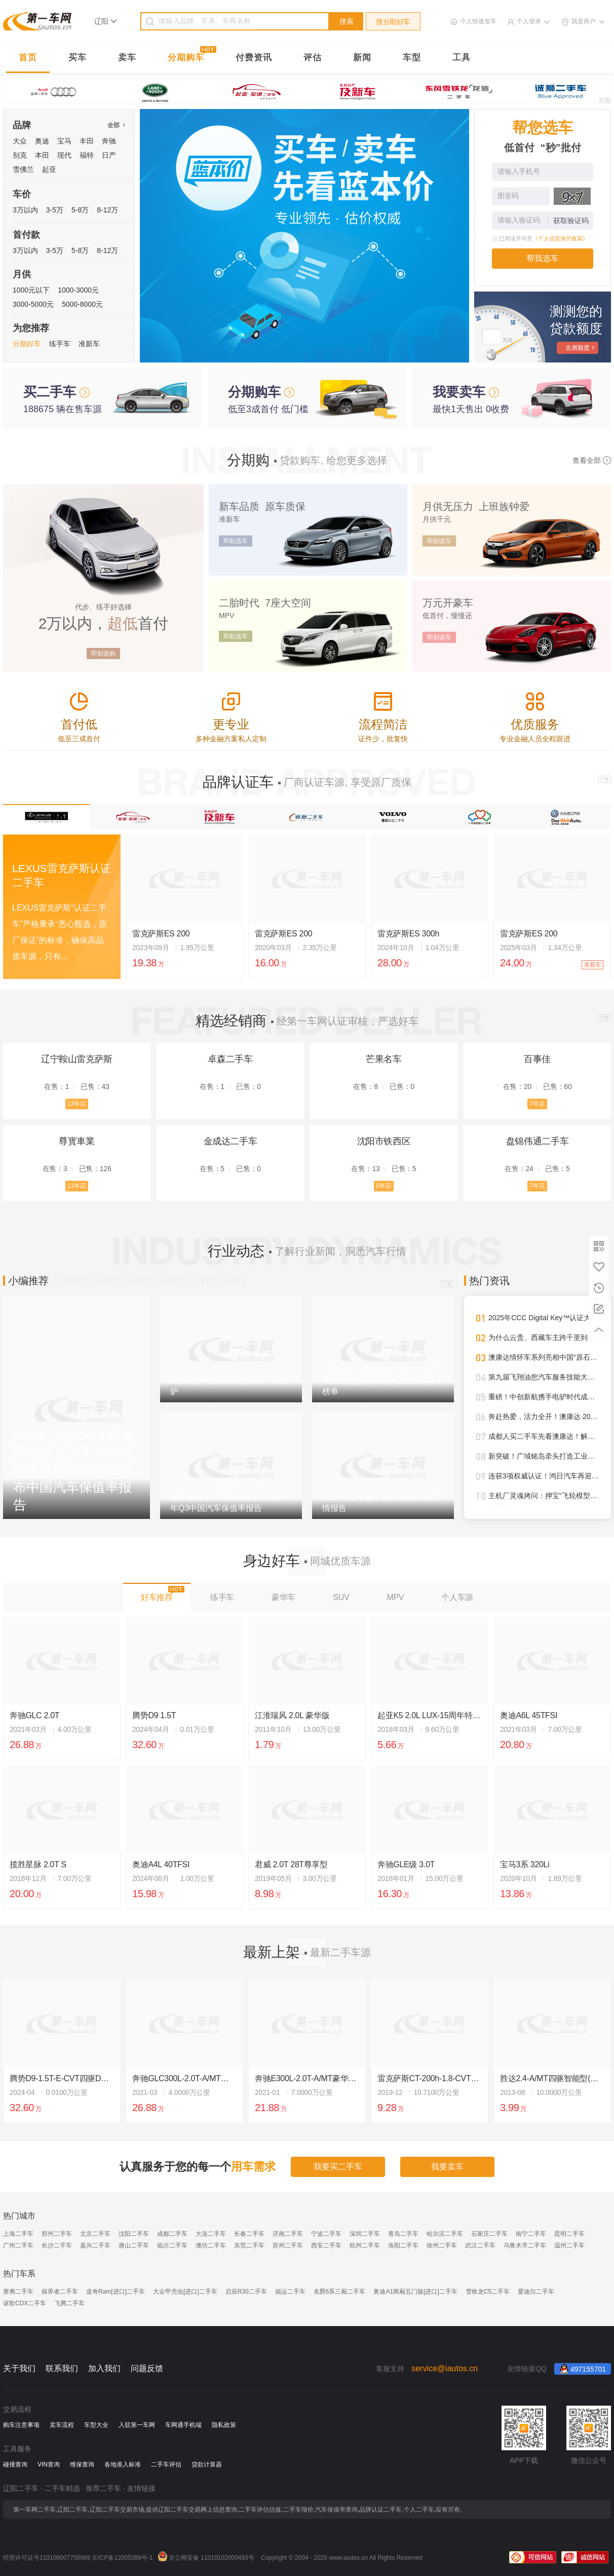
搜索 (346, 21)
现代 (64, 155)
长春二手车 (249, 2233)
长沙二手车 (57, 2245)
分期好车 (27, 344)
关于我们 (19, 2368)
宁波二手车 (326, 2233)
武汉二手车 (480, 2245)
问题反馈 (147, 2368)
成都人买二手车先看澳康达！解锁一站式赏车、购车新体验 (543, 1436)
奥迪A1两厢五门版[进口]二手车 (415, 2291)
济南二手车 (288, 2233)
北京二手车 (95, 2233)
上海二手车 (18, 2233)
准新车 (89, 344)
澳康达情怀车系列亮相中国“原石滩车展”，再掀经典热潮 (543, 1357)
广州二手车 (18, 2245)
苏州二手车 (288, 2245)
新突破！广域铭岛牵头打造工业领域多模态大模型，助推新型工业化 (543, 1456)
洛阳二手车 (403, 2245)
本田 (42, 155)
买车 (77, 57)
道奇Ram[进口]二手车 (115, 2291)
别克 (20, 155)
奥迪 (42, 141)
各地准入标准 (122, 2464)
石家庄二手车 (489, 2233)
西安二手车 (326, 2245)
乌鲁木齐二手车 (525, 2245)
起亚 (49, 169)
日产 (109, 155)
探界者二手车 (60, 2291)
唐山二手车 (134, 2245)
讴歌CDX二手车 (24, 2303)
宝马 (64, 141)
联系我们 (62, 2368)
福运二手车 (290, 2291)
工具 (461, 57)
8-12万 (107, 210)
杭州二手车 (365, 2245)
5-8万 (80, 210)
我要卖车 (447, 2166)
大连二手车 (211, 2233)
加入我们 (104, 2368)
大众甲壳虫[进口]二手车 (185, 2291)
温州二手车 (569, 2245)
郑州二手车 (57, 2233)
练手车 (59, 344)
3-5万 (54, 210)
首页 (28, 57)
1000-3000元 (78, 290)
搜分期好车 (393, 22)
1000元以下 (31, 290)
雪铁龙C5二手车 (488, 2291)
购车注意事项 (21, 2424)
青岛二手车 (403, 2233)
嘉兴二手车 (95, 2245)
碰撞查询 (15, 2464)
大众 (20, 141)
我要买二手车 (338, 2166)
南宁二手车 (531, 2233)
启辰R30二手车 (246, 2291)
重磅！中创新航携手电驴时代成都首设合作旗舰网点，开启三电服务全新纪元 (543, 1397)
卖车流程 (62, 2424)
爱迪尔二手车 (536, 2291)
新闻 (362, 57)
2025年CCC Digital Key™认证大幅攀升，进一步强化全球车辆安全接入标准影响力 (543, 1318)
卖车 (127, 57)
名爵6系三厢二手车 (340, 2291)
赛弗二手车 (18, 2291)
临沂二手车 (172, 2245)
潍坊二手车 (211, 2245)
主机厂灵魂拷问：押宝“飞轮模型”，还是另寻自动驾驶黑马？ (543, 1496)
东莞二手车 (249, 2245)
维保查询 (82, 2464)
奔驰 (109, 141)
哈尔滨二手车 (445, 2233)
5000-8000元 (82, 304)
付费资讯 (254, 57)
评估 (312, 57)
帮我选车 (542, 258)
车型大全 (96, 2424)
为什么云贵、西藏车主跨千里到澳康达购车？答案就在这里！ (543, 1337)
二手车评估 (166, 2464)
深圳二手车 (365, 2233)
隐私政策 (224, 2424)
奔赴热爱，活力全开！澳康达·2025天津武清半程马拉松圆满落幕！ (543, 1416)
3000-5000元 (33, 304)
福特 (87, 155)
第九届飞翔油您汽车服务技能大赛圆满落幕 (543, 1377)
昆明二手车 (569, 2233)
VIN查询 (48, 2464)
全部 (116, 125)
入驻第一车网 (137, 2424)
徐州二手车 (442, 2245)
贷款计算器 (206, 2464)
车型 (412, 57)
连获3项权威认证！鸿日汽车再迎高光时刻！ (543, 1476)
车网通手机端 (183, 2424)
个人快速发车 (478, 21)
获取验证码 (571, 220)
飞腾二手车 (69, 2303)
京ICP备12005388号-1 (122, 2557)
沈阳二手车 (134, 2233)
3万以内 (25, 210)
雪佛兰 (23, 169)
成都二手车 (172, 2233)
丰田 (87, 141)
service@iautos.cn (444, 2368)
